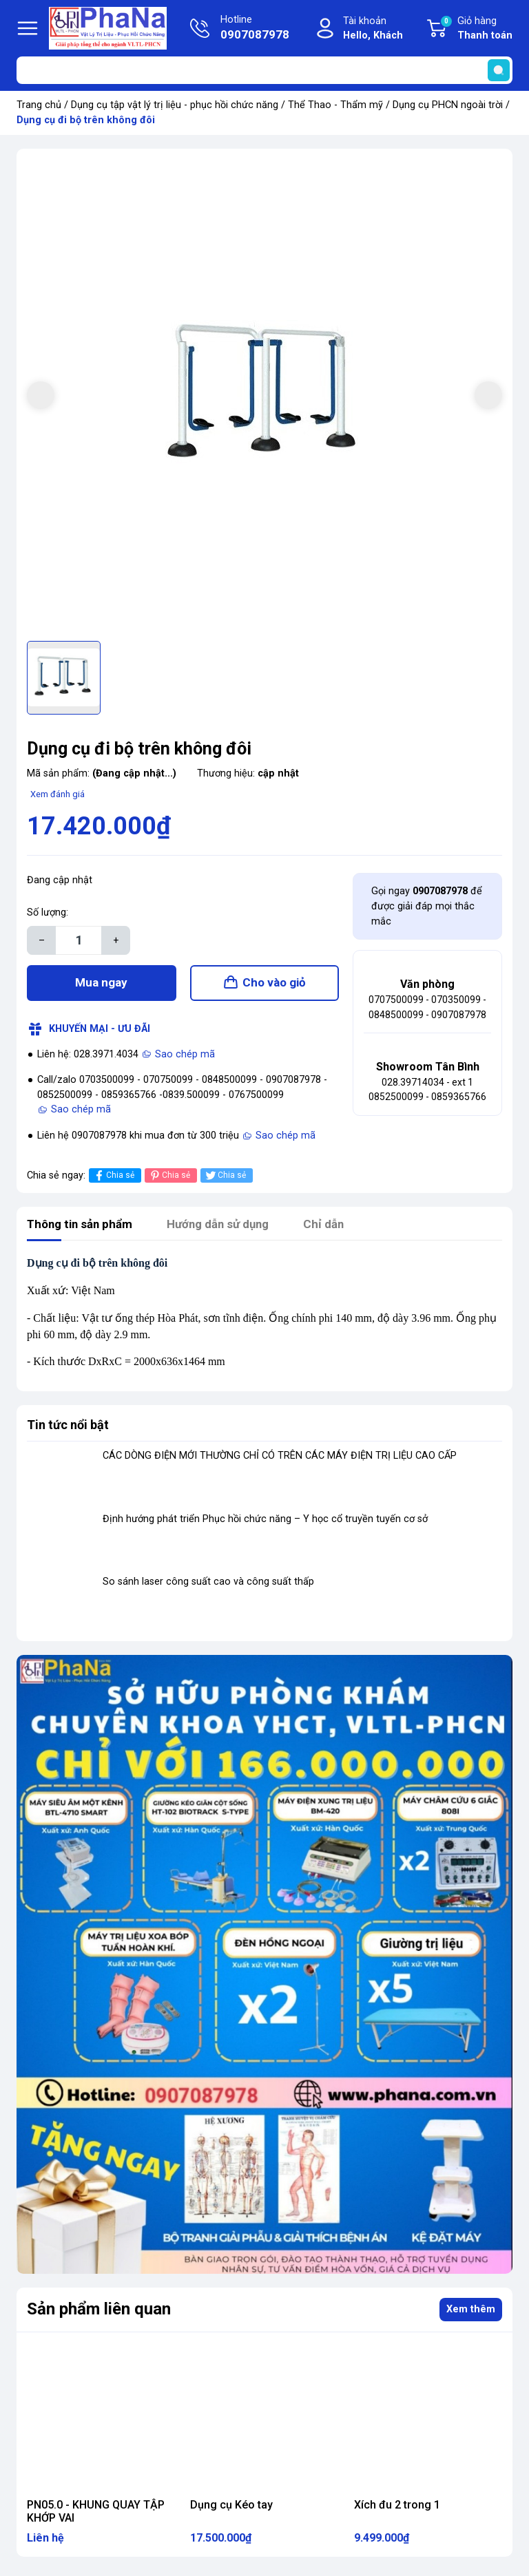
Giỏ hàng (475, 28)
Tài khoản (373, 29)
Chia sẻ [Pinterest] (169, 1181)
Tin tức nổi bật (68, 1430)
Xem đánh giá (57, 794)
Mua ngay (101, 985)
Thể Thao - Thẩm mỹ (335, 105)
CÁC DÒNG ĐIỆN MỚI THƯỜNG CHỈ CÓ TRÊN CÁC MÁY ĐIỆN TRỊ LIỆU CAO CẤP (280, 1461)
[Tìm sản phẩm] (264, 70)
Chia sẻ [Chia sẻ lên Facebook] (113, 1181)
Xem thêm (470, 2315)
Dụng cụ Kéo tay (231, 2510)
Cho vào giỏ (274, 985)
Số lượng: (47, 912)
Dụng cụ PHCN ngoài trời (448, 105)
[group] (264, 396)
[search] (499, 70)
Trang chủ (39, 105)
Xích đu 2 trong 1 (397, 2510)
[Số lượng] (78, 940)
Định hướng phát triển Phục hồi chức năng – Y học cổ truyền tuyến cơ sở (265, 1524)
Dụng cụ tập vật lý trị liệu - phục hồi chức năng (174, 105)
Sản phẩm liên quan (99, 2314)
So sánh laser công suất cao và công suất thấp (208, 1587)
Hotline (254, 29)
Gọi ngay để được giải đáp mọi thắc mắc (426, 906)
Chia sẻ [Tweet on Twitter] (225, 1181)
